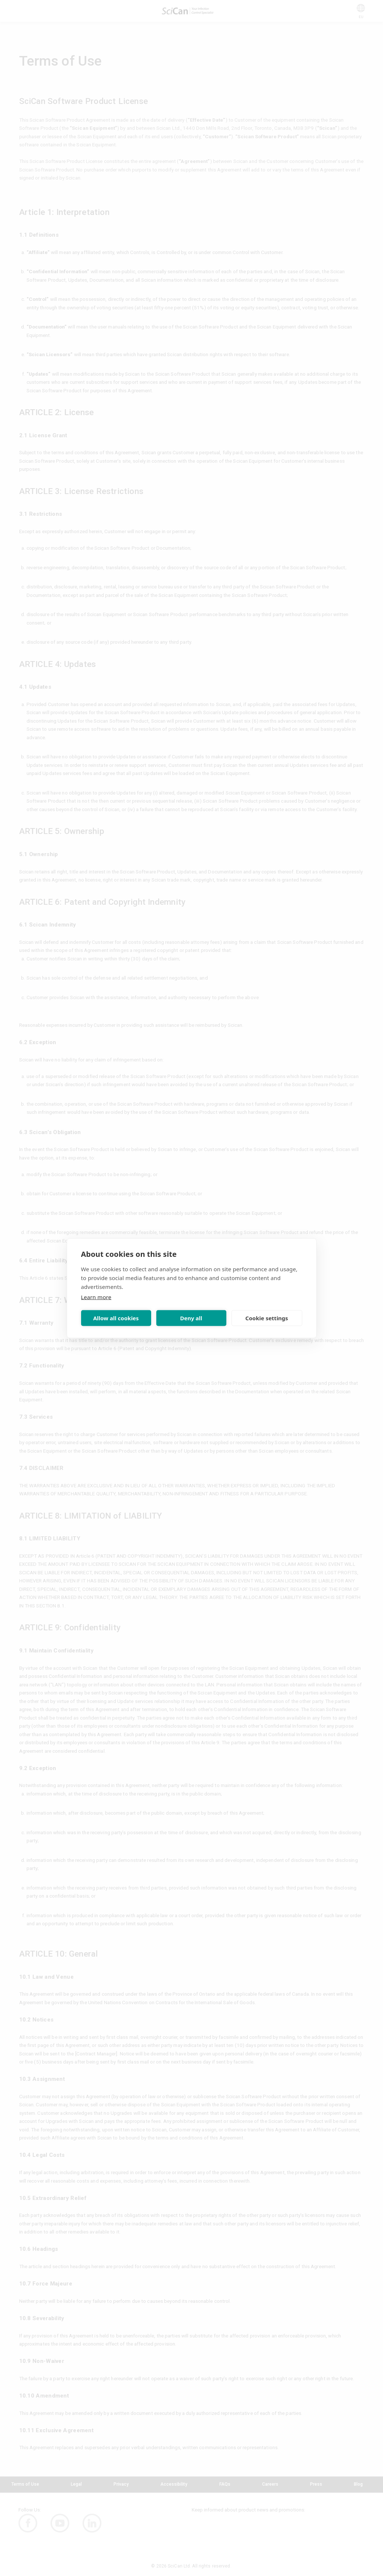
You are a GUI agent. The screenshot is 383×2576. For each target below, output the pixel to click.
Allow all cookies (116, 1318)
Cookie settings (267, 1318)
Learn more (96, 1296)
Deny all (191, 1318)
